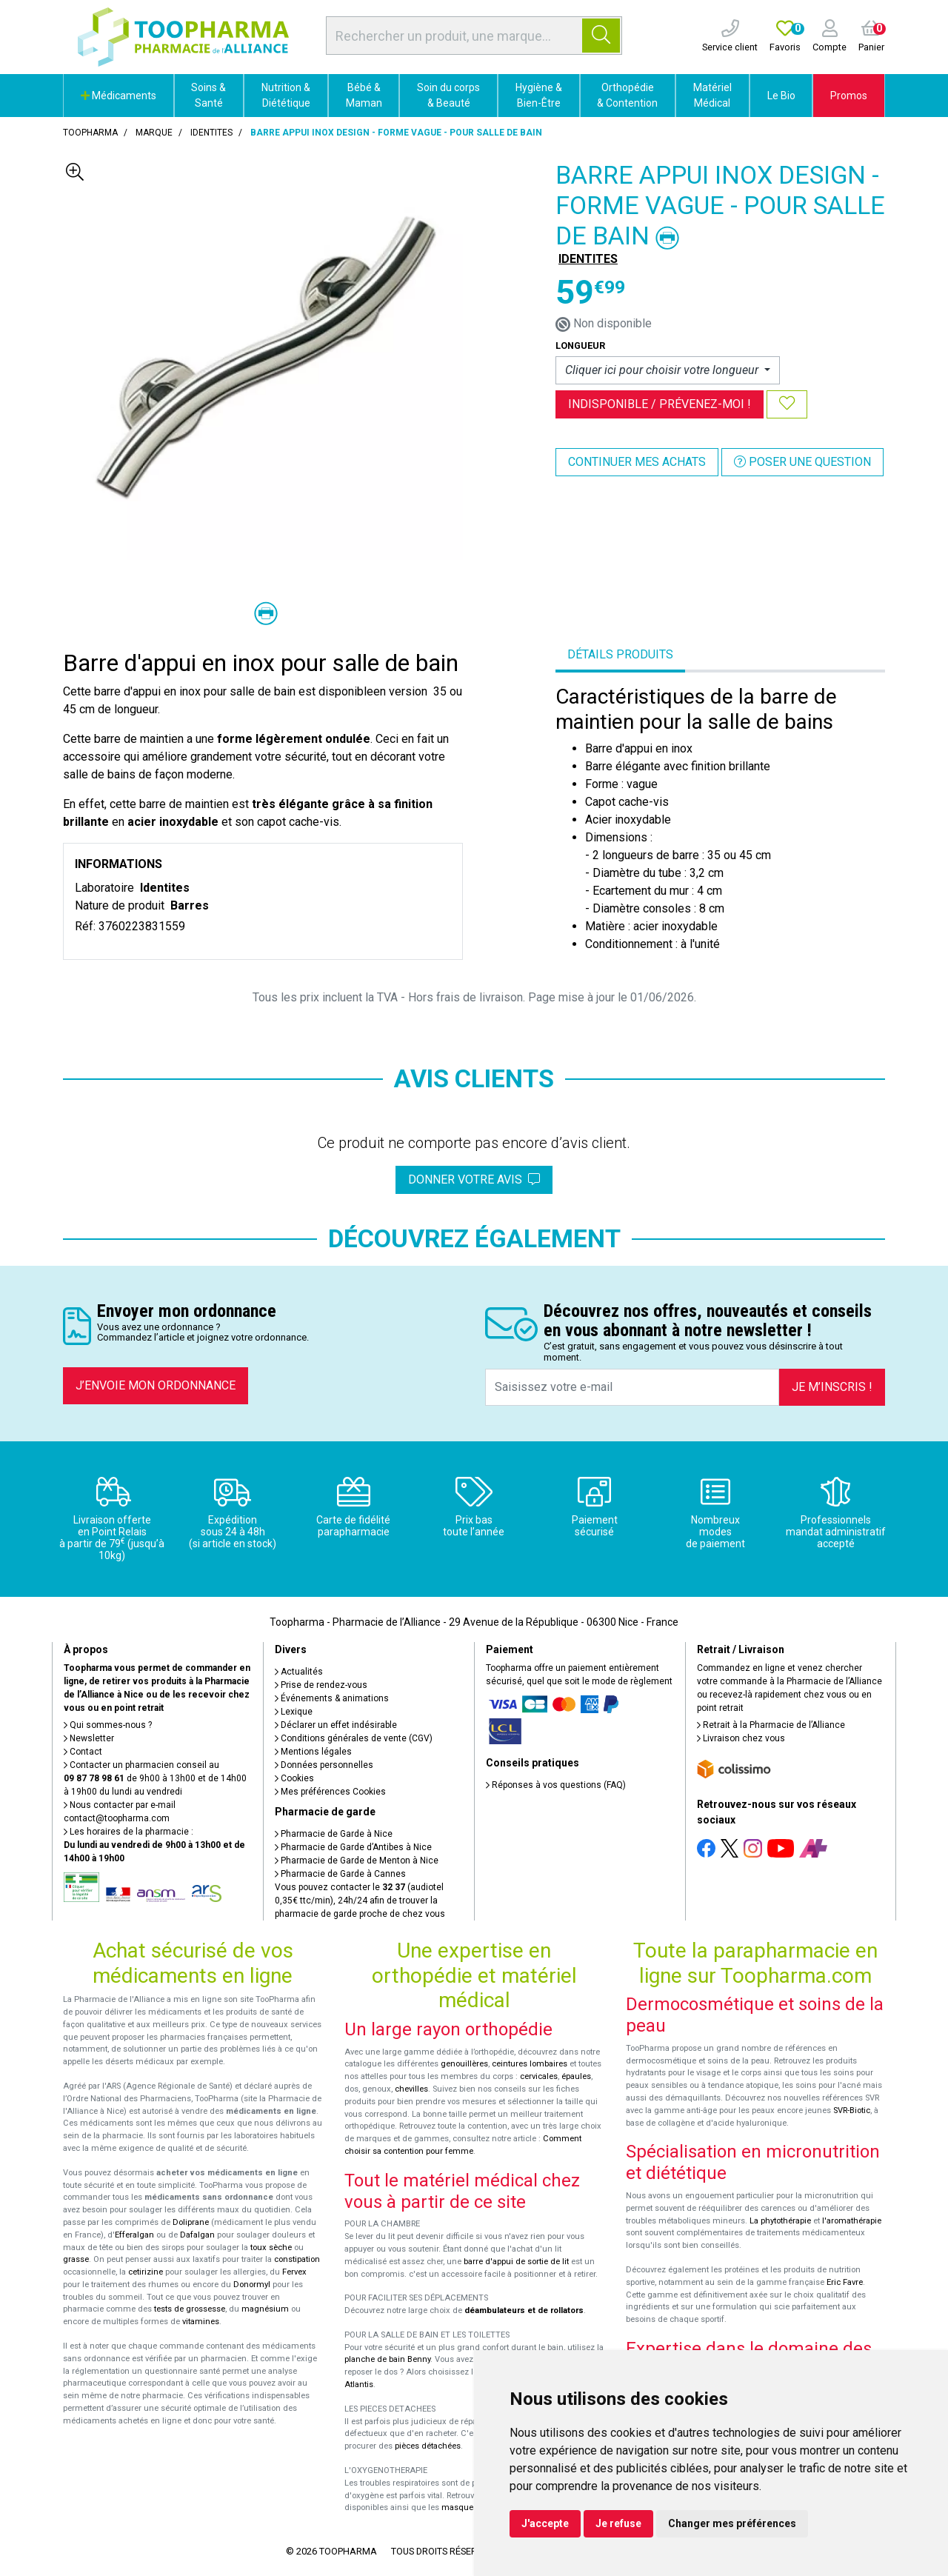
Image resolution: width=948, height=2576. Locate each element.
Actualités (299, 1671)
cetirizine (145, 2272)
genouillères (464, 2064)
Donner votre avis (474, 1179)
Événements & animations (332, 1698)
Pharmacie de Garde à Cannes (340, 1874)
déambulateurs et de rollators (524, 2310)
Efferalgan (134, 2235)
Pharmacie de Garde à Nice (334, 1834)
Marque (154, 132)
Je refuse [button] (618, 2523)
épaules (576, 2076)
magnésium (265, 2309)
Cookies (294, 1778)
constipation (297, 2259)
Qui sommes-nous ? (108, 1725)
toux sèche (271, 2247)
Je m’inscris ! (832, 1387)
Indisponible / (659, 404)
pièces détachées (428, 2446)
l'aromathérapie (851, 2221)
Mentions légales (313, 1751)
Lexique (294, 1711)
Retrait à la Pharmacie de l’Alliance (771, 1725)
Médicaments (118, 95)
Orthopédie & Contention (627, 95)
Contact (83, 1751)
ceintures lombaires (529, 2064)
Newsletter (89, 1738)
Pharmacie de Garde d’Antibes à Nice (353, 1847)
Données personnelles (324, 1765)
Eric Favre (845, 2282)
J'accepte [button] (545, 2523)
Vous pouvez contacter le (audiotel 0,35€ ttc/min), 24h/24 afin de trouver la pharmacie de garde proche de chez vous (360, 1900)
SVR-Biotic (851, 2110)
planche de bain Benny (387, 2359)
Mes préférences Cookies (330, 1791)
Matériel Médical (712, 95)
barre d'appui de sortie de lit (516, 2261)
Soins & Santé (208, 95)
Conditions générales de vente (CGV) (354, 1738)
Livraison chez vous (741, 1738)
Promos (848, 95)
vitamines (200, 2321)
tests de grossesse (189, 2309)
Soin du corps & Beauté (448, 95)
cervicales (539, 2076)
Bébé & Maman (364, 95)
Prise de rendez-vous (321, 1685)
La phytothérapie (780, 2221)
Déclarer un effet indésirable (336, 1725)
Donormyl (251, 2284)
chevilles (411, 2089)
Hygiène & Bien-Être (538, 95)
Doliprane (191, 2222)
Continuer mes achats (637, 462)
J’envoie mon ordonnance (156, 1385)
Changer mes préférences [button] (732, 2523)
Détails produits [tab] (620, 654)
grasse (76, 2259)
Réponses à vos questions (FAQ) (556, 1785)
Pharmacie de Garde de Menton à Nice (356, 1860)
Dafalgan (197, 2235)
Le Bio (781, 95)
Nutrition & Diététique (285, 95)
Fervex (294, 2272)
